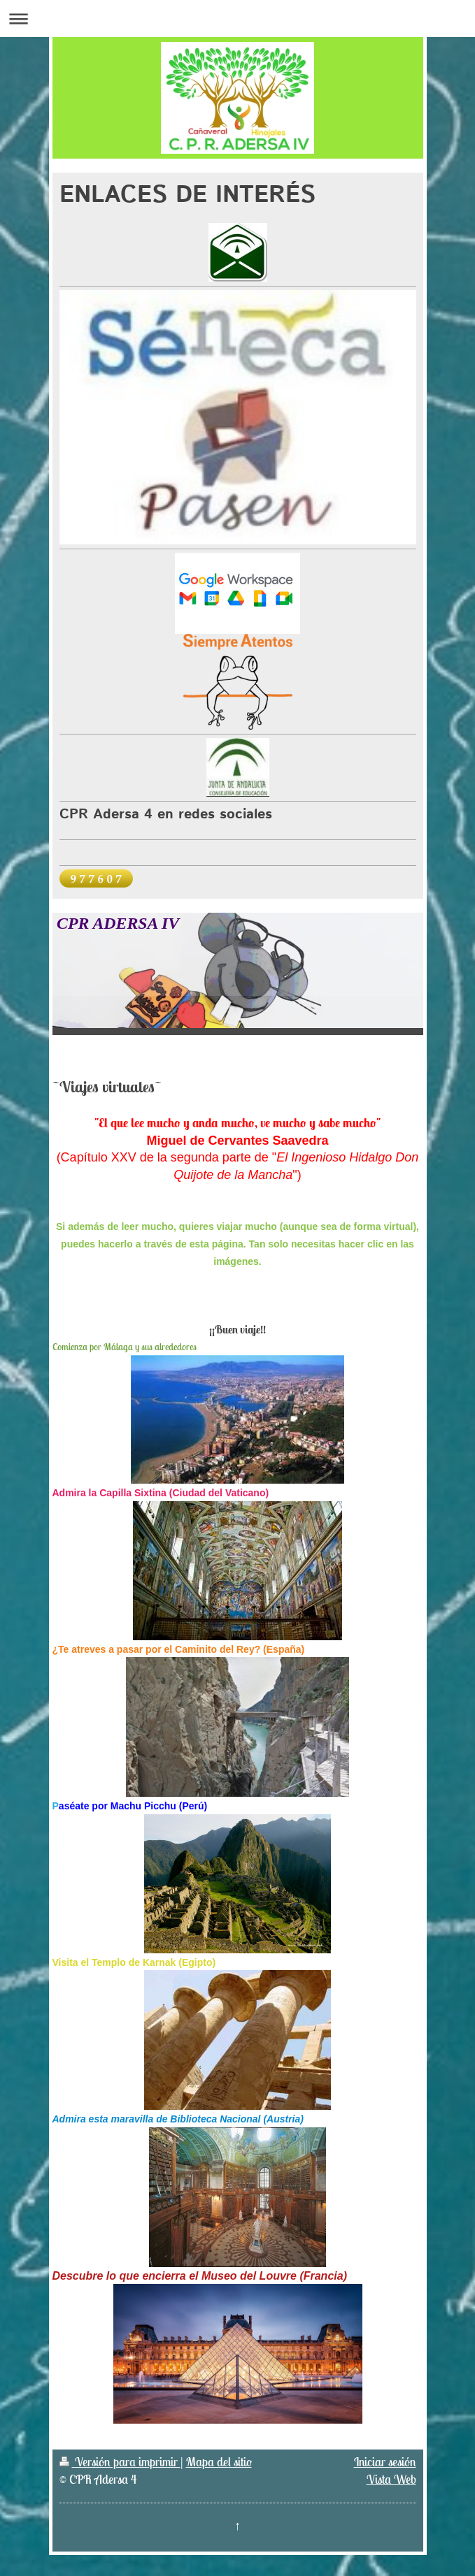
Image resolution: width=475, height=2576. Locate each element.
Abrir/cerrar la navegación (237, 18)
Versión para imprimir (119, 2462)
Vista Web (391, 2479)
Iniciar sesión (385, 2462)
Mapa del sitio (219, 2462)
